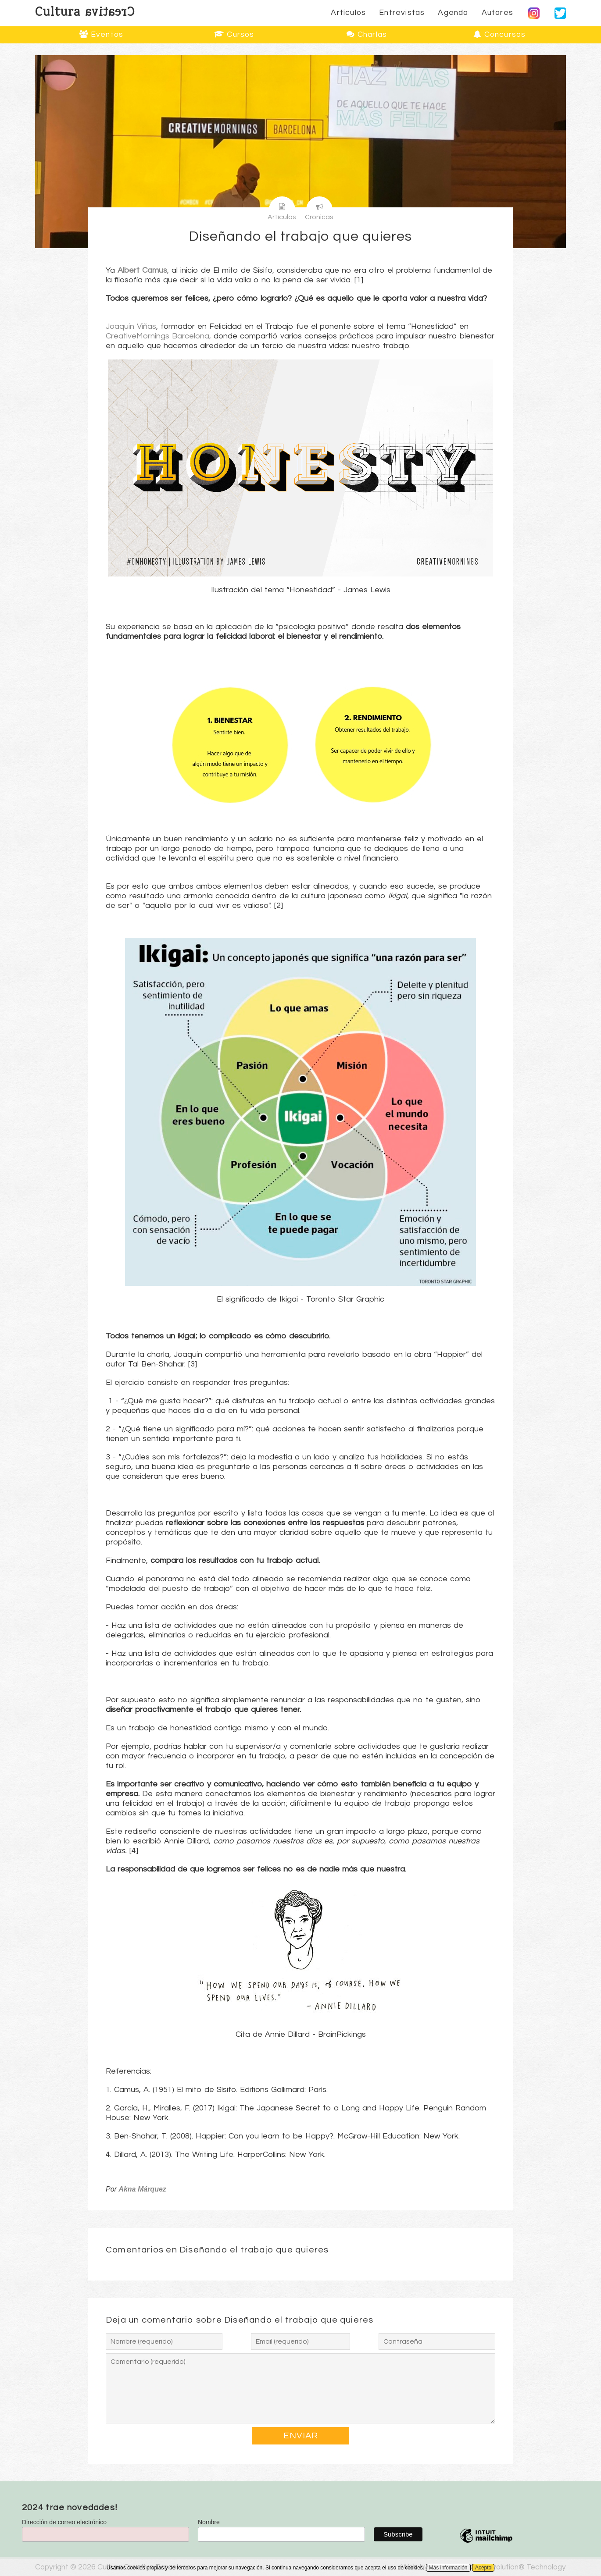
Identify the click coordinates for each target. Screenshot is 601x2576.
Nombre (209, 2522)
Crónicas (319, 208)
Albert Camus (142, 270)
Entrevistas (402, 13)
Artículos (348, 13)
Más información (448, 2568)
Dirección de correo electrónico (64, 2522)
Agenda (453, 13)
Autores (497, 13)
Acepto (483, 2568)
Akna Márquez (142, 2189)
